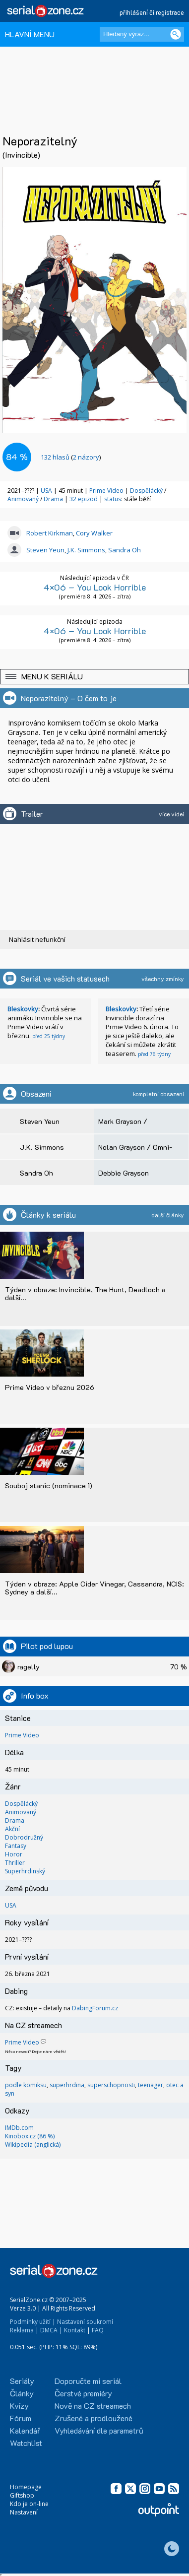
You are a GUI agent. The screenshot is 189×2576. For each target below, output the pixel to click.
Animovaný (23, 499)
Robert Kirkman (49, 532)
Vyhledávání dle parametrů (99, 2430)
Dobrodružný (24, 1837)
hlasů (55, 457)
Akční (12, 1829)
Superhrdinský (25, 1871)
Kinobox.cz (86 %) (30, 2136)
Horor (13, 1854)
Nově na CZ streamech (93, 2405)
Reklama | (24, 2330)
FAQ (98, 2330)
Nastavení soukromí (85, 2321)
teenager (150, 2085)
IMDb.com (19, 2127)
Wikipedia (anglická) (33, 2144)
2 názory (86, 457)
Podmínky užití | (33, 2321)
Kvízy (19, 2405)
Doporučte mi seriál (88, 2381)
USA (46, 490)
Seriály (22, 2381)
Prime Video (106, 490)
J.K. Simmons (86, 549)
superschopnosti (111, 2085)
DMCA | (51, 2330)
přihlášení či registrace (152, 12)
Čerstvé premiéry (83, 2393)
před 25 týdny (48, 1036)
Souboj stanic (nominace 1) (48, 1485)
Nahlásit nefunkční (37, 939)
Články (22, 2393)
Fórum (20, 2418)
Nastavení (24, 2512)
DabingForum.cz (95, 2008)
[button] (94, 676)
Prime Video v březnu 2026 (49, 1387)
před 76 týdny (154, 1054)
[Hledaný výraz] (142, 34)
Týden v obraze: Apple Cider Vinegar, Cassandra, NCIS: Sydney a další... (94, 1587)
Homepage (26, 2487)
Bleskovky (22, 1008)
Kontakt (74, 2330)
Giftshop (22, 2495)
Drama (54, 499)
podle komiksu (26, 2085)
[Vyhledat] (175, 34)
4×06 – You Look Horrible (95, 587)
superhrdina (67, 2085)
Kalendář (25, 2430)
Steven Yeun (45, 549)
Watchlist (26, 2443)
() (71, 457)
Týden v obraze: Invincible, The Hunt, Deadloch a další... (85, 1293)
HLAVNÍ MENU (30, 34)
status (112, 499)
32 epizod (83, 499)
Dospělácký (147, 490)
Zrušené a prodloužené (93, 2418)
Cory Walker (94, 532)
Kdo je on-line (29, 2504)
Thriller (15, 1862)
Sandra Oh (124, 549)
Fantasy (15, 1846)
